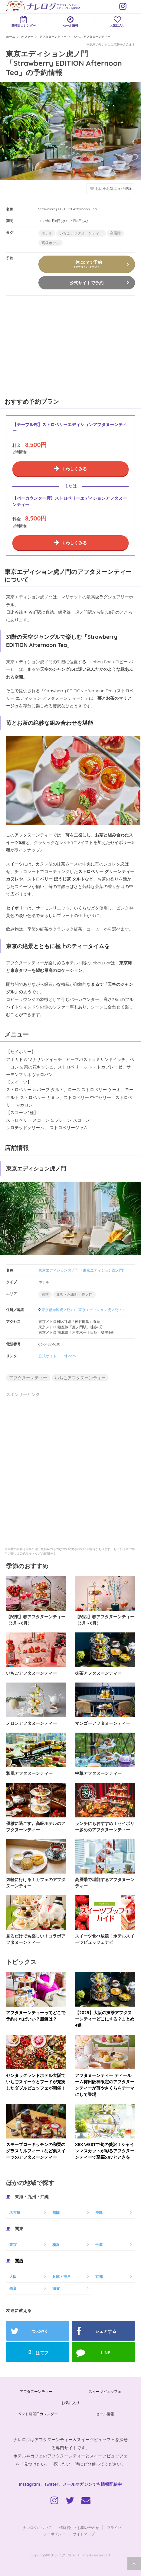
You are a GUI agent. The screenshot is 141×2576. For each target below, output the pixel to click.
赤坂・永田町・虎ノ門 (74, 1294)
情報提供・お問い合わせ (79, 2527)
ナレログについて (37, 2527)
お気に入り (117, 21)
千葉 (99, 2244)
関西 (19, 2260)
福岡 (56, 2212)
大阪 (13, 2276)
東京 (45, 1294)
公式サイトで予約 (86, 282)
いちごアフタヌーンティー (81, 233)
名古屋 (14, 2212)
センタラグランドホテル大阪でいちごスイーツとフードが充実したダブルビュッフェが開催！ (35, 2082)
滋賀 (56, 2288)
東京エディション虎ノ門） (104, 1270)
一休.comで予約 (86, 264)
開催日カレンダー (23, 21)
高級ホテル (50, 242)
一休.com (68, 1356)
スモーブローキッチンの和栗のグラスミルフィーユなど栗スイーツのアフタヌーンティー (35, 2151)
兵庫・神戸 (61, 2276)
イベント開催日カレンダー (36, 2414)
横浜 (56, 2244)
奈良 (13, 2288)
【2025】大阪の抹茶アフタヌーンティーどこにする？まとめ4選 (104, 2019)
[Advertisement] (45, 345)
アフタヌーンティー (28, 1377)
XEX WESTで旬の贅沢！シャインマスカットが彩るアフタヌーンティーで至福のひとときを (104, 2151)
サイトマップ (84, 2534)
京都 (99, 2276)
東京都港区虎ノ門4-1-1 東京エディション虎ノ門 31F (83, 1309)
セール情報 (70, 21)
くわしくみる (74, 469)
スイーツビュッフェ (105, 2391)
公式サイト (47, 1356)
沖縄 (99, 2212)
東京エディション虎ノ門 (58, 1270)
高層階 (115, 233)
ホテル (46, 233)
